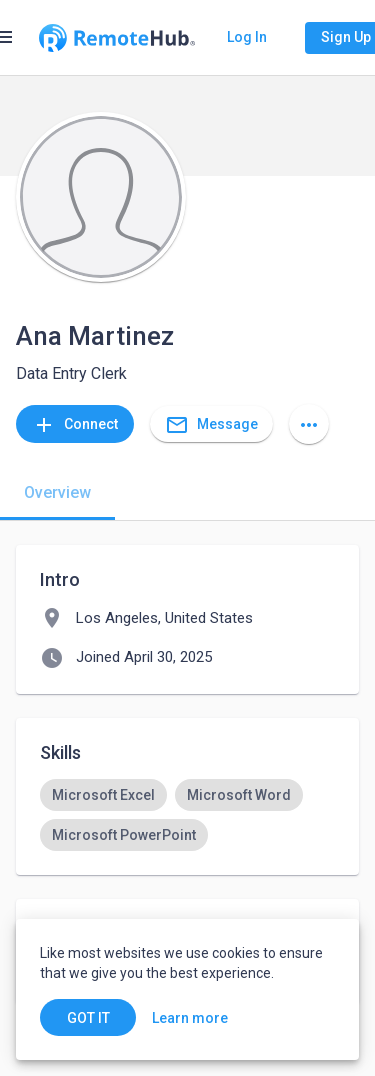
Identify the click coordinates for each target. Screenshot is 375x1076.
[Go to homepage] (117, 38)
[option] (103, 795)
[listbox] (187, 815)
